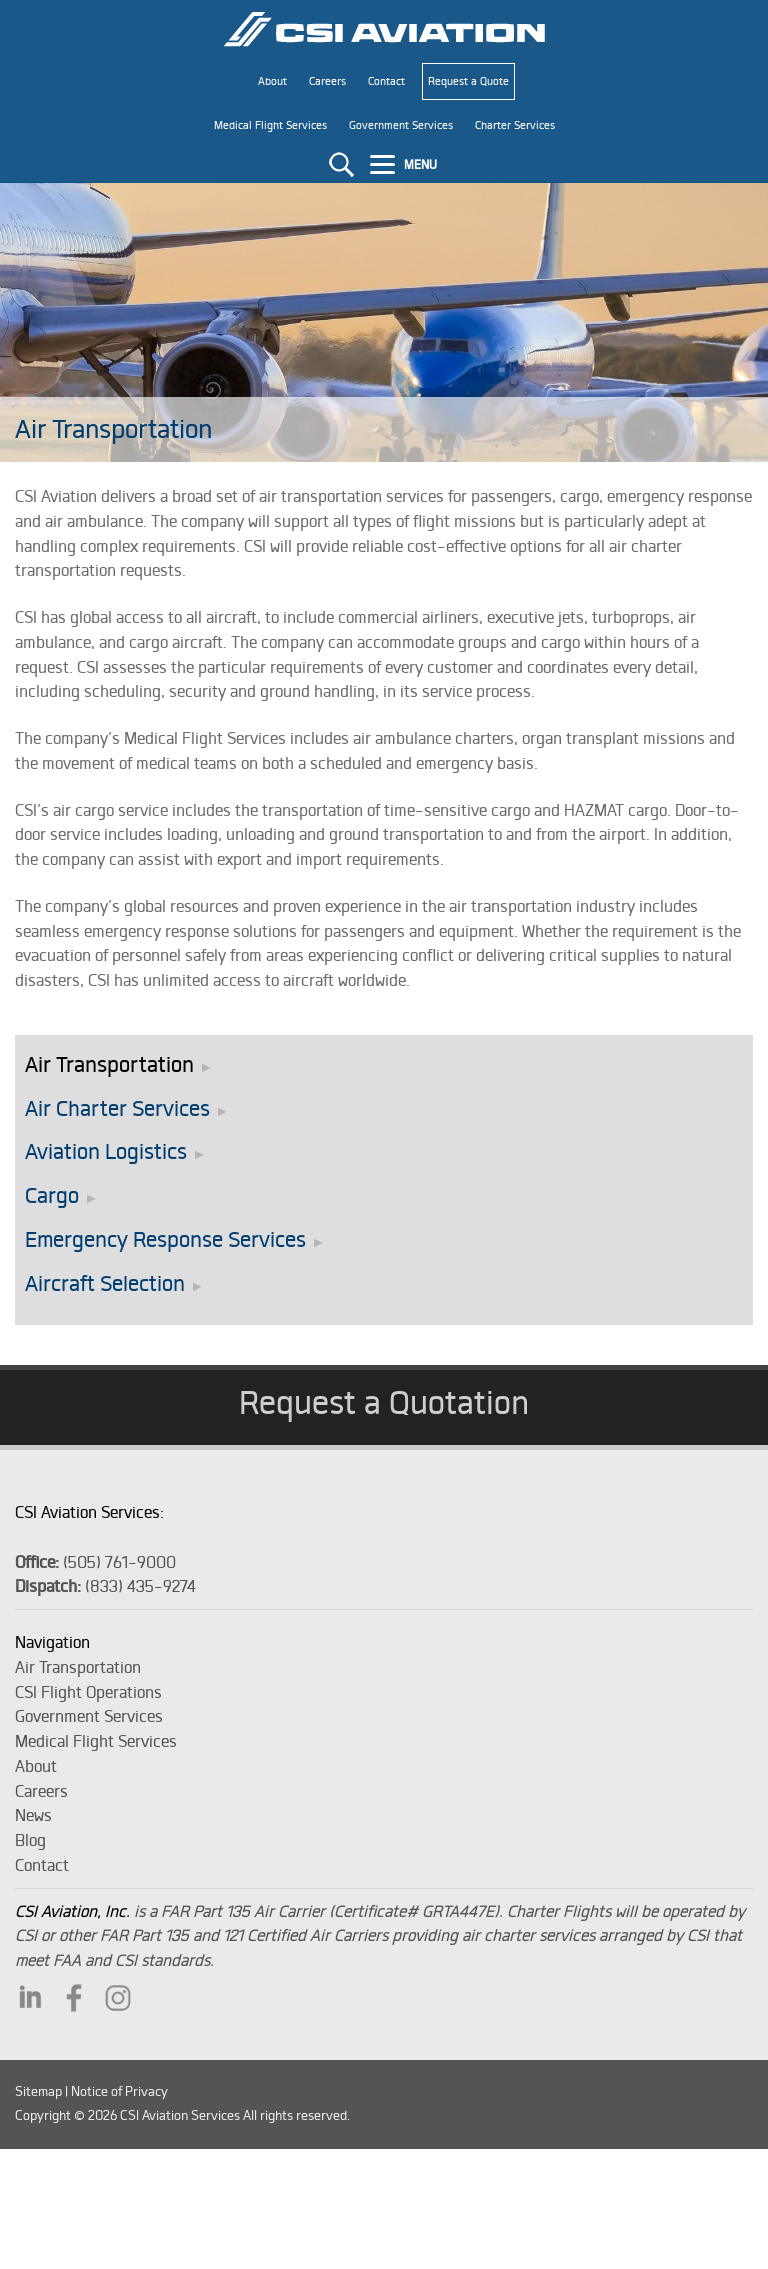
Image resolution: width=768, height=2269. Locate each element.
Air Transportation (109, 1064)
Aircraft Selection (105, 1283)
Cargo (52, 1195)
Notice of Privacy (119, 2091)
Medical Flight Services (96, 1741)
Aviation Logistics (106, 1151)
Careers (41, 1791)
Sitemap (38, 2091)
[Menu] (406, 164)
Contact (42, 1865)
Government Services (89, 1716)
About (36, 1766)
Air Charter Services (117, 1108)
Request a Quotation (384, 1402)
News (33, 1815)
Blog (30, 1840)
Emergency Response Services (165, 1239)
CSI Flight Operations (88, 1692)
